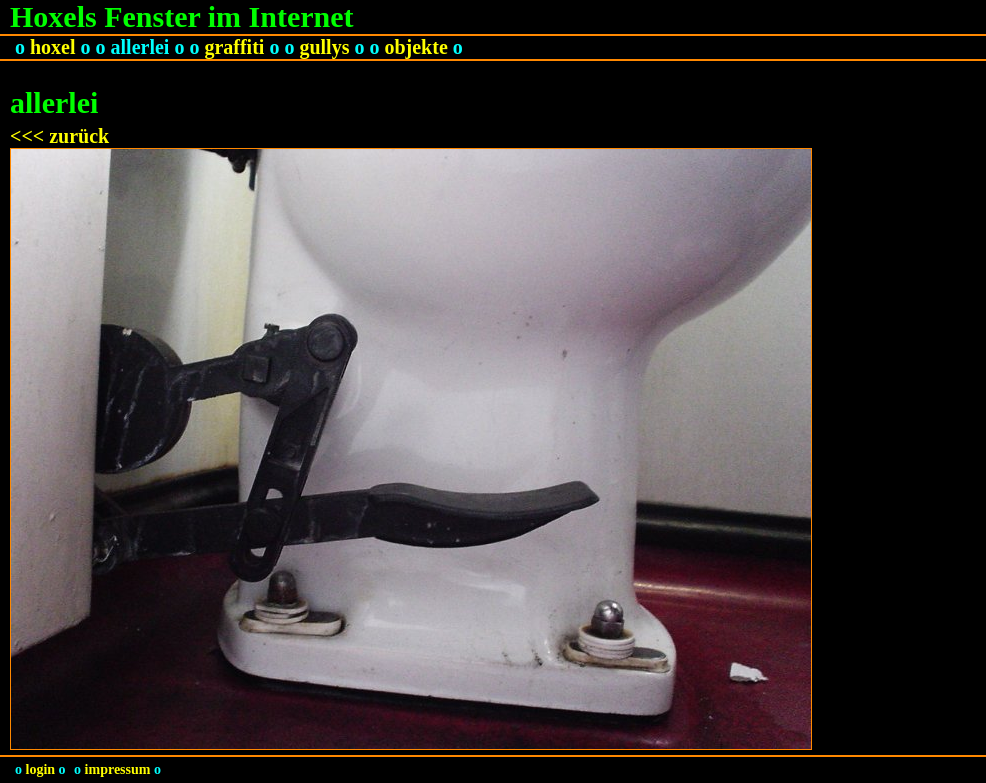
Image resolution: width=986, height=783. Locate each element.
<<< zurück (59, 136)
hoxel (53, 47)
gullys (324, 47)
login (41, 769)
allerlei (140, 47)
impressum (118, 769)
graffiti (234, 47)
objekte (415, 47)
